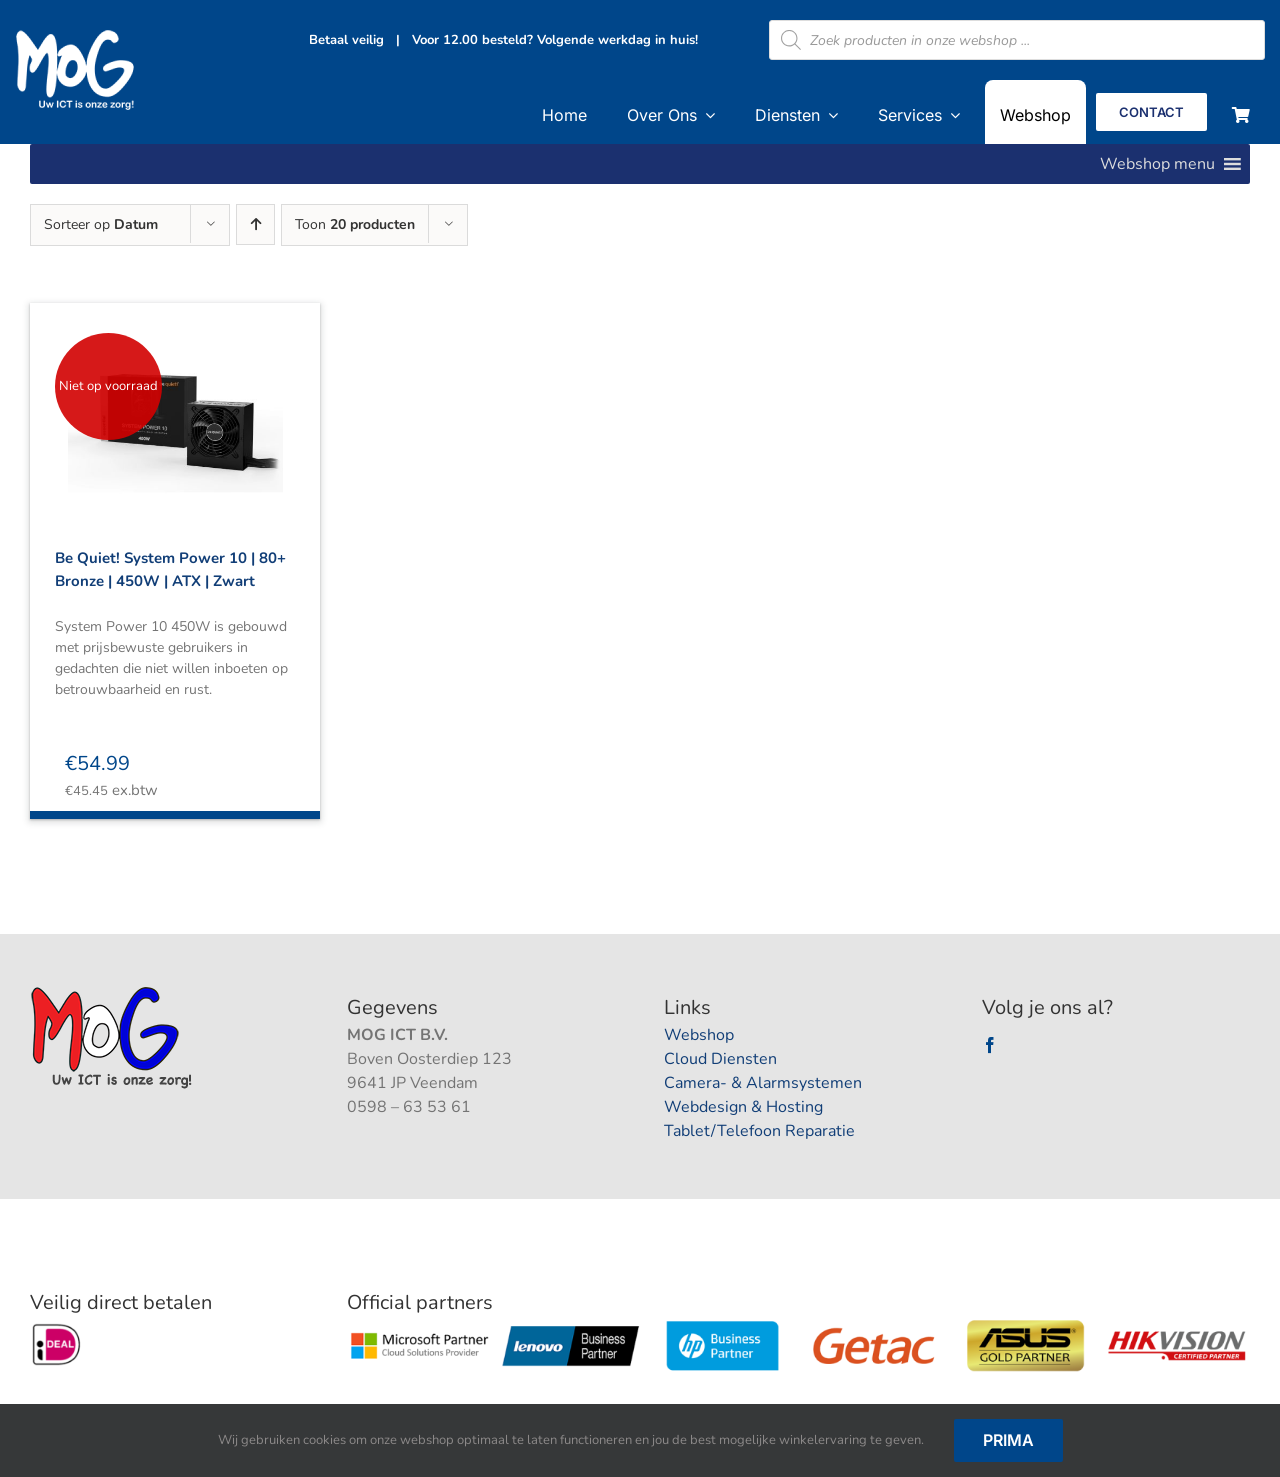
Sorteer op (101, 224)
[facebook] (990, 1045)
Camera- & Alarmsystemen (763, 1083)
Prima (1008, 1440)
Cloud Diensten (720, 1059)
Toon (355, 224)
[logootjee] (113, 992)
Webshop (699, 1035)
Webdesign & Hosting (743, 1107)
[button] (1157, 164)
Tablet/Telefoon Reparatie (759, 1131)
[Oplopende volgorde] (255, 224)
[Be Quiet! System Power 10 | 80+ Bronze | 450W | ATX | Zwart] (175, 403)
